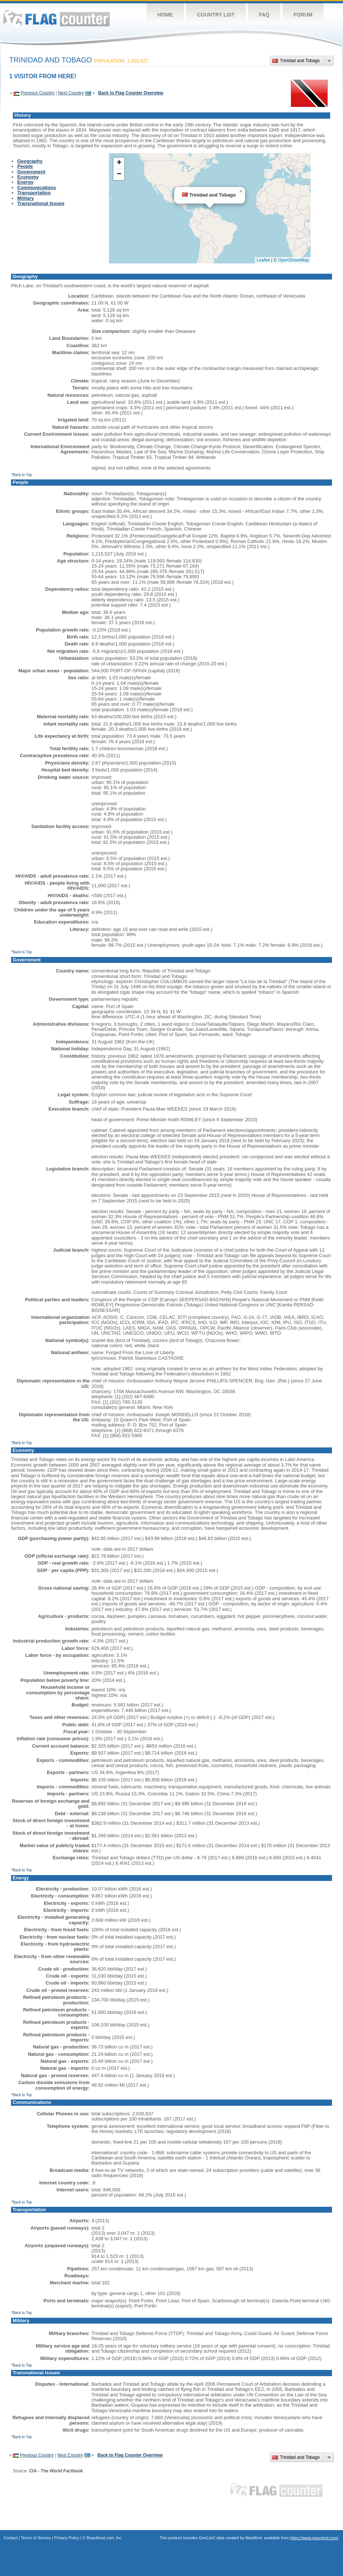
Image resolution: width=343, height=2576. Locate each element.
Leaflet (263, 260)
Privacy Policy (66, 2538)
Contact (11, 2538)
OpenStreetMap (293, 260)
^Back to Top (21, 475)
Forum (302, 15)
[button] (240, 191)
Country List (216, 15)
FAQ (264, 15)
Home (165, 15)
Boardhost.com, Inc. (105, 2538)
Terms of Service (36, 2538)
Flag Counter (56, 18)
